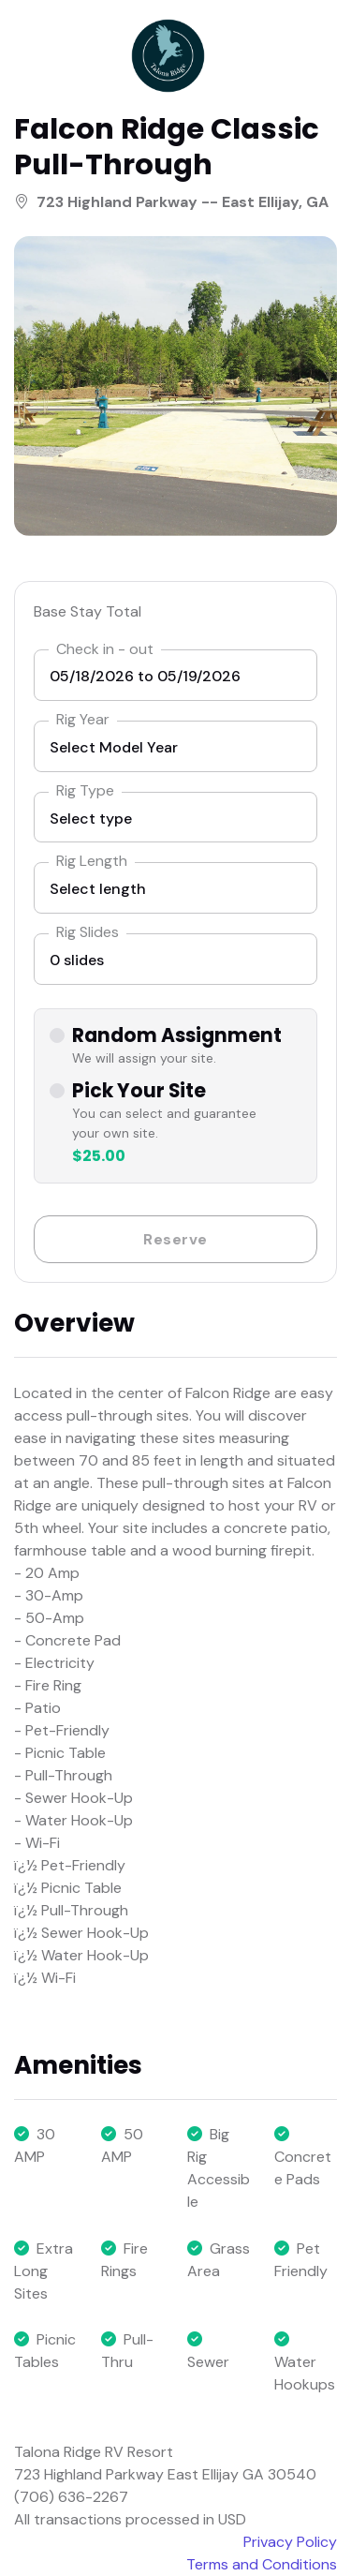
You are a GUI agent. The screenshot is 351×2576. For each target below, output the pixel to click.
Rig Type (85, 790)
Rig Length (91, 861)
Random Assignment (177, 1036)
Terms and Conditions (261, 2564)
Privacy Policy (290, 2542)
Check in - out (105, 649)
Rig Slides (87, 932)
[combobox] (175, 817)
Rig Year (83, 719)
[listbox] (175, 746)
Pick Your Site (139, 1091)
